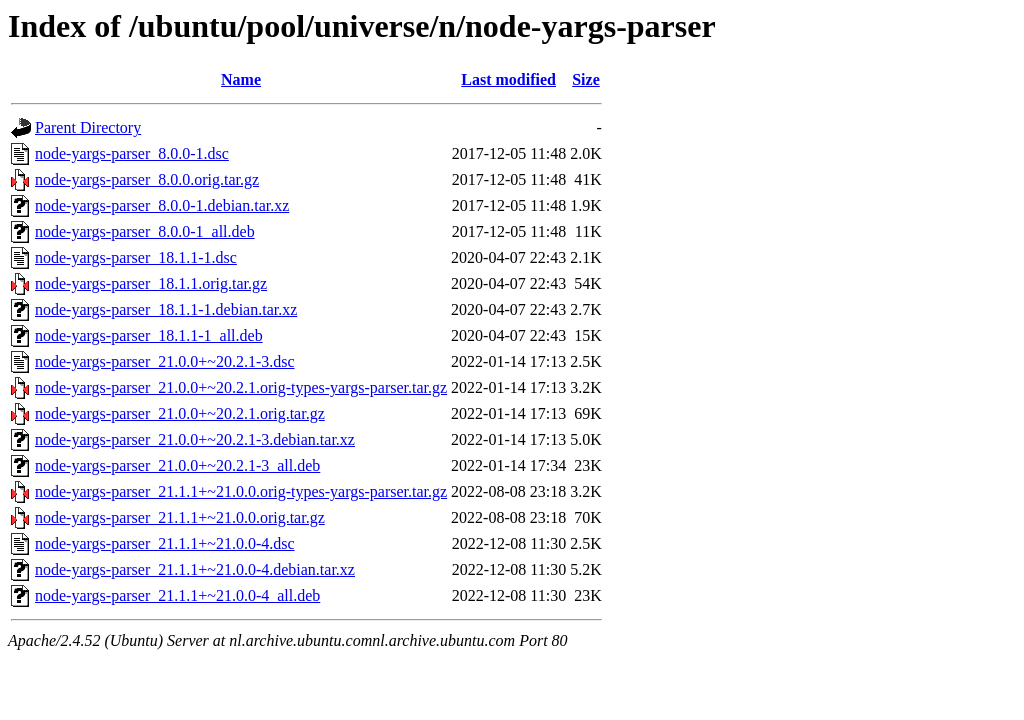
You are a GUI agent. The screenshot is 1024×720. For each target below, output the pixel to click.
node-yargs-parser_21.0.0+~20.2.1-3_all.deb (177, 465)
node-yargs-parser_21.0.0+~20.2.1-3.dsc (165, 361)
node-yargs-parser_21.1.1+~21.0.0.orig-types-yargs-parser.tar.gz (241, 491)
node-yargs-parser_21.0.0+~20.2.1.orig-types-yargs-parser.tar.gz (241, 387)
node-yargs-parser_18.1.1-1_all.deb (149, 335)
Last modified (508, 79)
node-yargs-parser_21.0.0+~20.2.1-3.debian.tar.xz (195, 439)
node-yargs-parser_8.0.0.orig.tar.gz (147, 179)
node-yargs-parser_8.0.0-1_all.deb (145, 231)
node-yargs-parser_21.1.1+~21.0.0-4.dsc (165, 543)
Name (241, 79)
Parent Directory (88, 127)
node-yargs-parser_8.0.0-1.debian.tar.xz (162, 205)
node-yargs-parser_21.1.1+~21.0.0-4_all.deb (177, 595)
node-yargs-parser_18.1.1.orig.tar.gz (151, 283)
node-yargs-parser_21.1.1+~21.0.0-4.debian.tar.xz (195, 569)
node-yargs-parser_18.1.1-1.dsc (136, 257)
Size (586, 79)
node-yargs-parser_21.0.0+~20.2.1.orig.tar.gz (180, 413)
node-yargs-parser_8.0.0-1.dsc (132, 153)
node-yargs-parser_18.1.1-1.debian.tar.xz (166, 309)
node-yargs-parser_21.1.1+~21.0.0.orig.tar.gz (180, 517)
